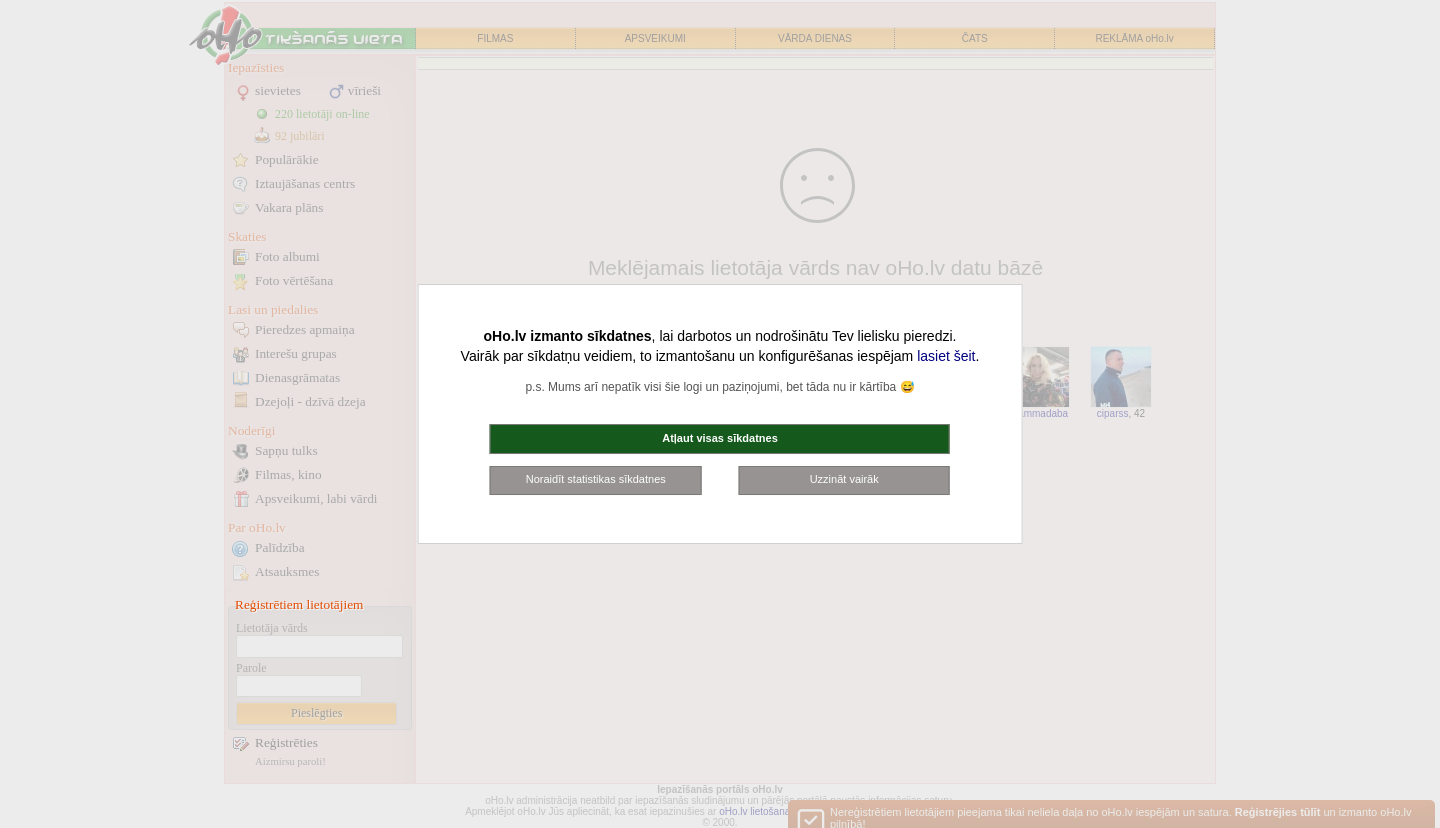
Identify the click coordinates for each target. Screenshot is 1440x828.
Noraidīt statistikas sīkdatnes (596, 479)
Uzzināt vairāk (844, 479)
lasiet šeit (946, 356)
